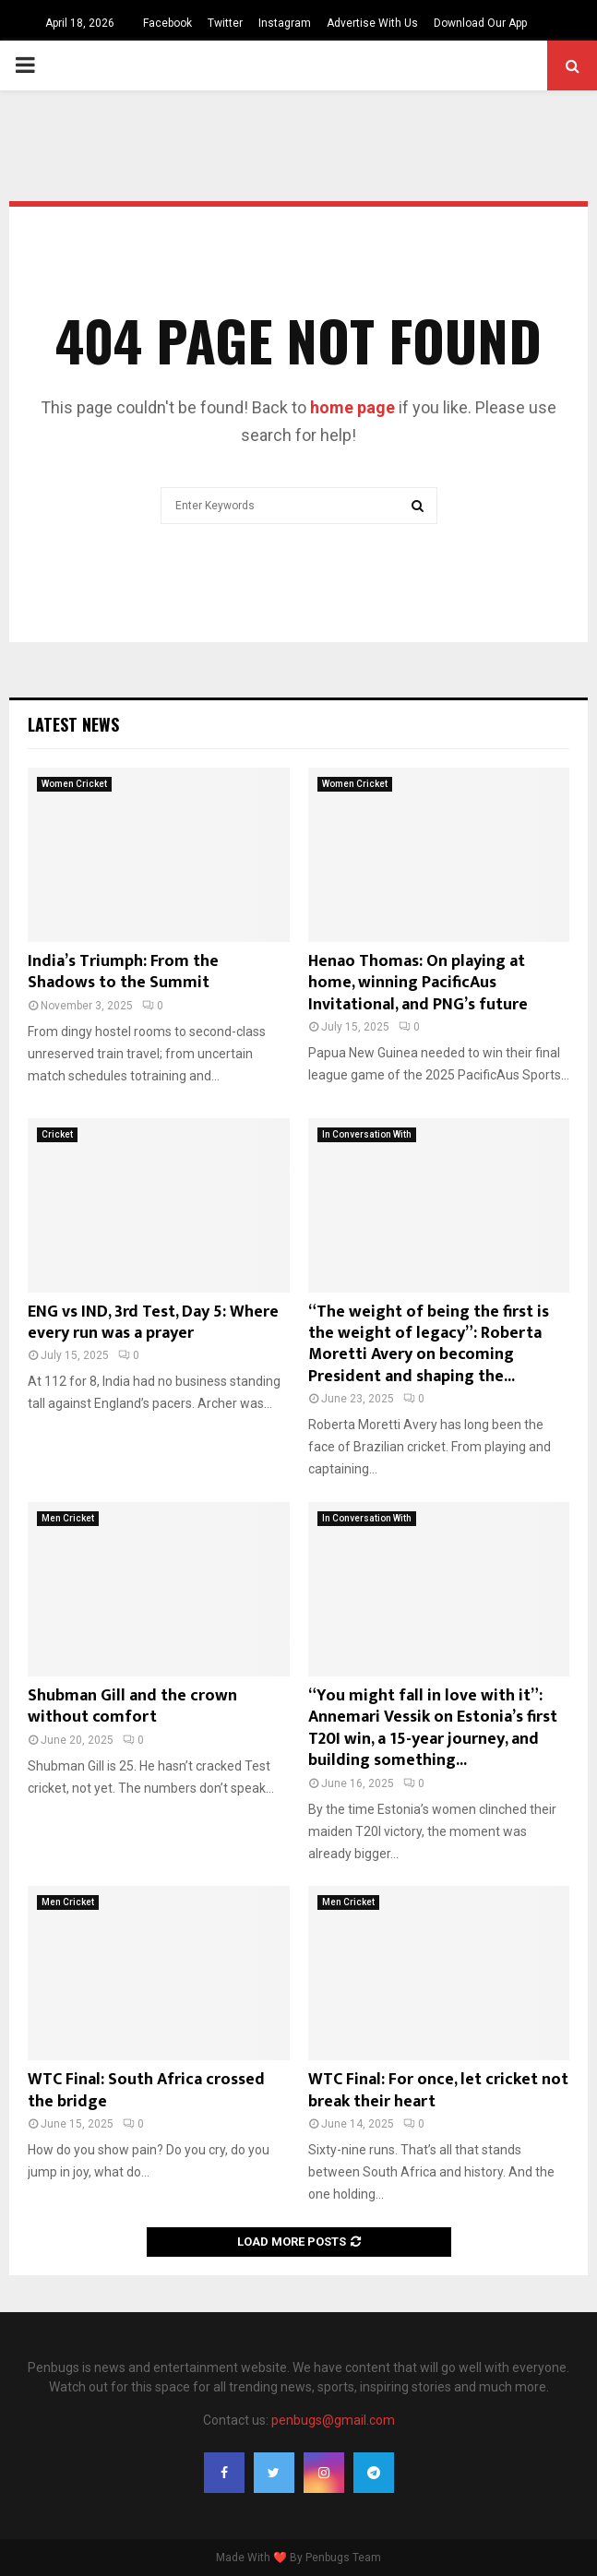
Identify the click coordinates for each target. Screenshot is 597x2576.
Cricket (57, 1134)
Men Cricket (68, 1518)
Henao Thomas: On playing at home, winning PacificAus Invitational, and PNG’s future (418, 983)
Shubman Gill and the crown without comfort (132, 1706)
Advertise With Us (372, 23)
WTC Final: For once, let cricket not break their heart (438, 2090)
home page (352, 407)
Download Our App (480, 23)
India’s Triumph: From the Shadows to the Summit (123, 972)
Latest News (73, 724)
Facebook (167, 23)
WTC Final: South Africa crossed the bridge (146, 2090)
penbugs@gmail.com (333, 2420)
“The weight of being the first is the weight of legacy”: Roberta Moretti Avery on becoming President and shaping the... (428, 1344)
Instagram (284, 23)
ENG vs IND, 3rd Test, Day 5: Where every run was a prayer (153, 1322)
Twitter (225, 23)
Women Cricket (74, 784)
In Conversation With (367, 1134)
